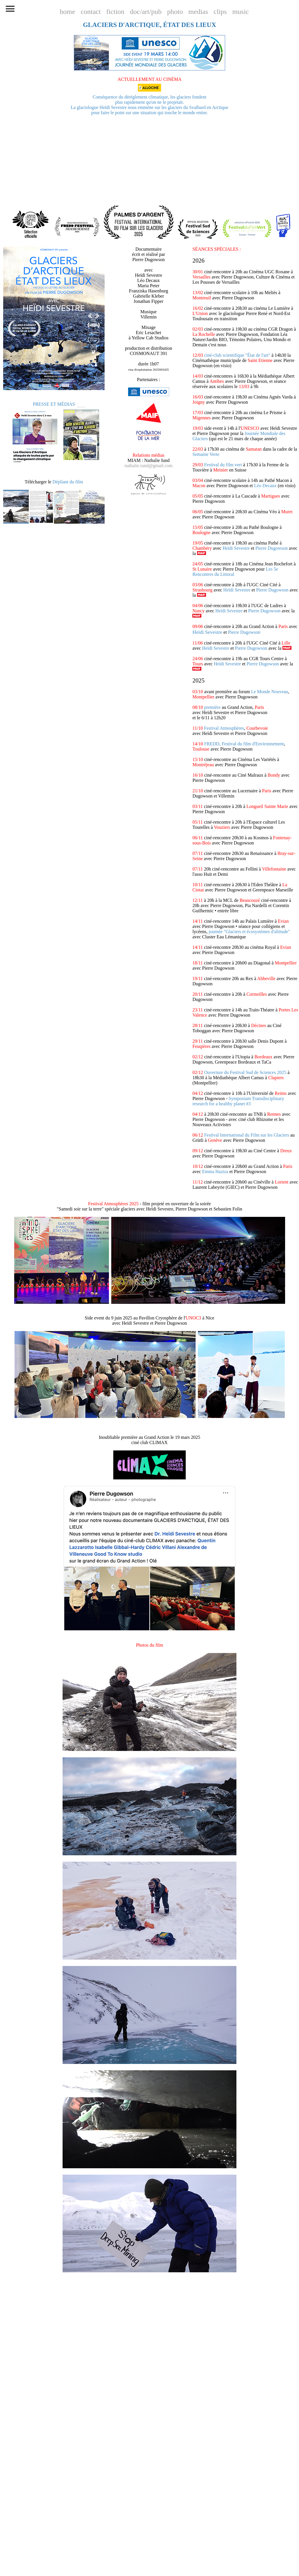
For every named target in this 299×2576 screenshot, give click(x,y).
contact (91, 11)
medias (198, 11)
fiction (115, 11)
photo (175, 11)
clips (220, 11)
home (67, 11)
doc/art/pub (145, 11)
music (240, 11)
